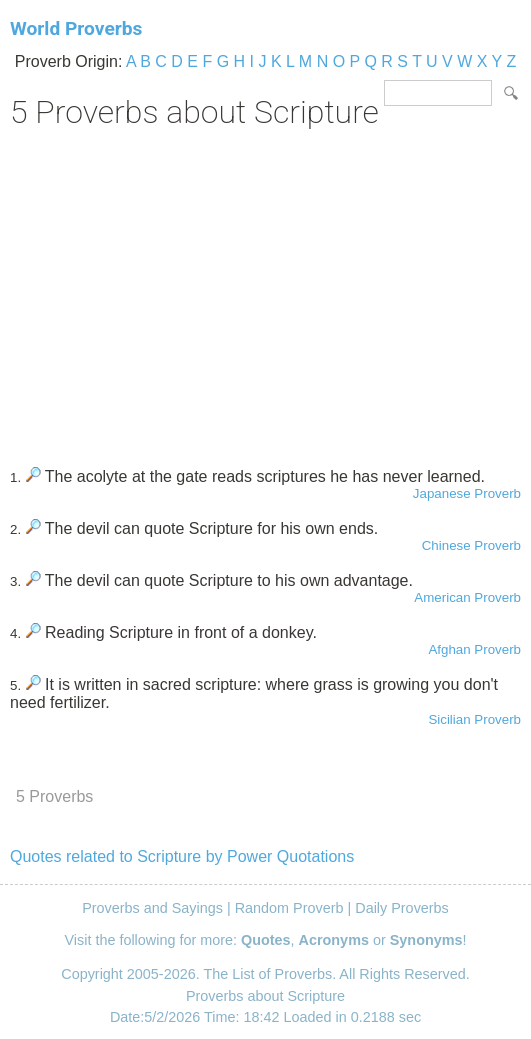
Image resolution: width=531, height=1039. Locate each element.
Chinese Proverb (471, 545)
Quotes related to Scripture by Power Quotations (182, 856)
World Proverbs (76, 28)
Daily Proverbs (402, 908)
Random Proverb (289, 908)
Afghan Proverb (474, 649)
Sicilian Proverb (474, 719)
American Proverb (467, 597)
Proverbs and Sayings (152, 908)
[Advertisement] (265, 291)
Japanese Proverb (467, 493)
